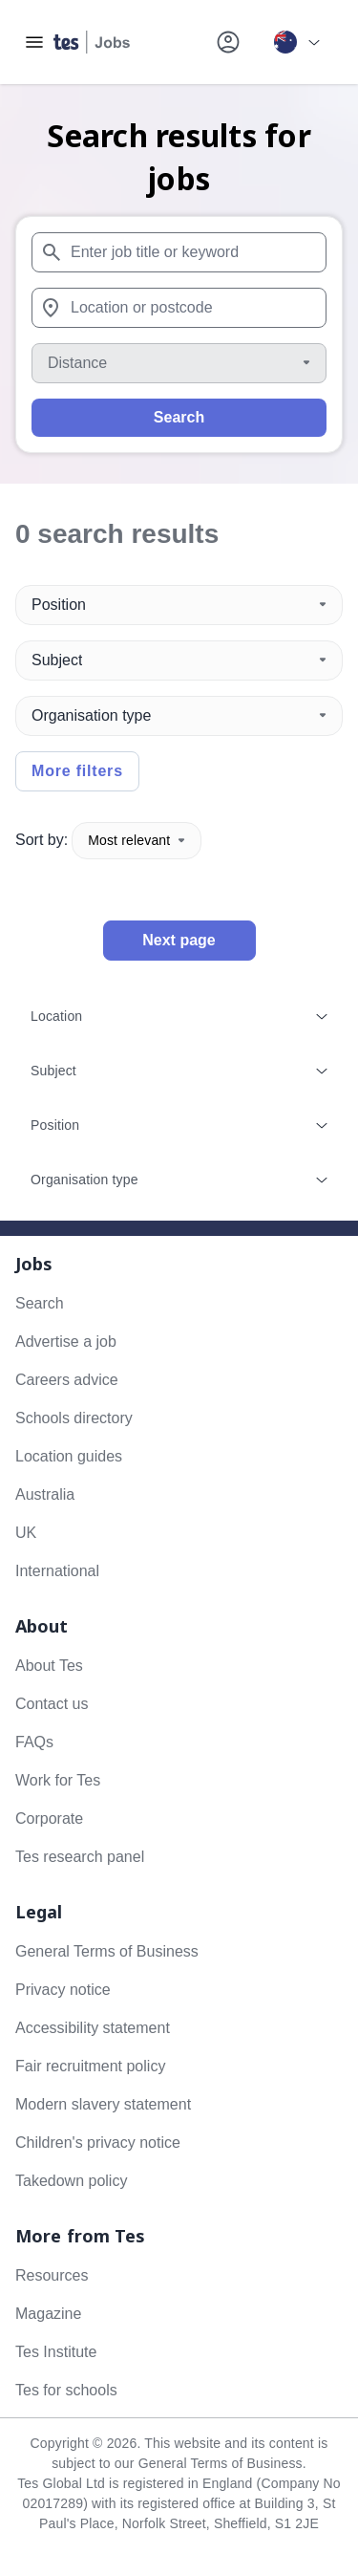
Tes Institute (55, 2352)
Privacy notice (63, 1989)
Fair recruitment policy (90, 2066)
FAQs (34, 1742)
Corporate (49, 1818)
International (57, 1571)
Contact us (51, 1704)
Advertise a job (65, 1341)
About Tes (49, 1665)
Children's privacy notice (97, 2142)
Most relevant (136, 840)
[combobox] (179, 252)
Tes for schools (66, 2390)
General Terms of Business (107, 1951)
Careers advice (66, 1380)
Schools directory (74, 1418)
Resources (51, 2275)
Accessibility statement (92, 2028)
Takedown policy (71, 2181)
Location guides (68, 1456)
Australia (44, 1494)
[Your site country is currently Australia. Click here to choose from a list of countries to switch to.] (297, 42)
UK (25, 1533)
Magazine (48, 2313)
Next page (178, 940)
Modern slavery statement (103, 2104)
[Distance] (179, 363)
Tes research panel (79, 1857)
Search (179, 417)
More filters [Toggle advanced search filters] (77, 771)
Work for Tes (57, 1780)
